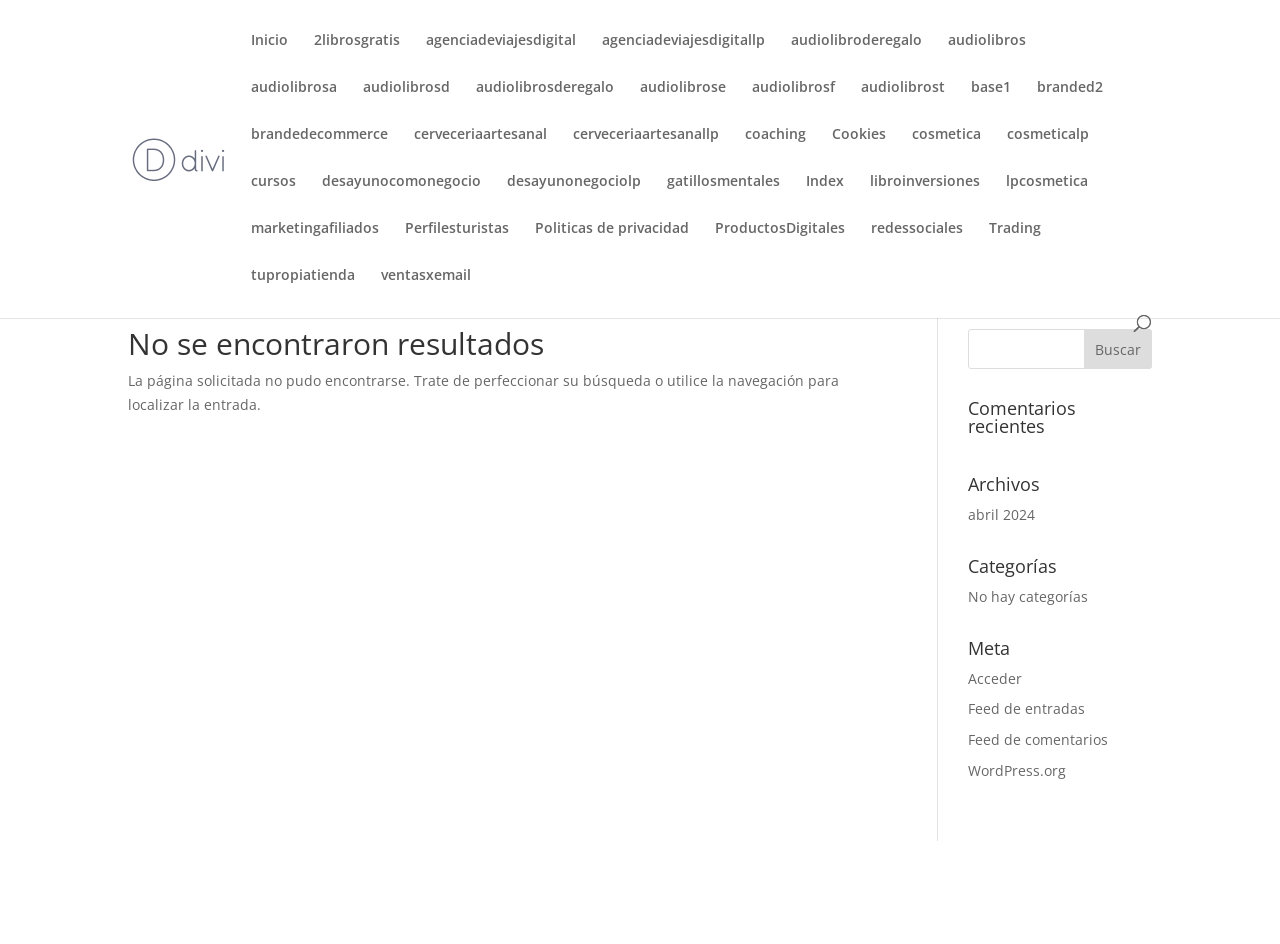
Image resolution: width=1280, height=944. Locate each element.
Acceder (995, 678)
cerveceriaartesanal (480, 135)
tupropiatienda (303, 276)
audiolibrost (903, 88)
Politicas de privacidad (612, 229)
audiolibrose (683, 88)
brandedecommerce (319, 135)
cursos (273, 182)
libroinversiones (925, 182)
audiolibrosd (406, 88)
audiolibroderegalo (856, 41)
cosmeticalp (1048, 135)
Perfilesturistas (457, 229)
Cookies (859, 135)
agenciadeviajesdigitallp (683, 41)
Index (825, 182)
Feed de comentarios (1038, 739)
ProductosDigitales (780, 229)
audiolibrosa (294, 88)
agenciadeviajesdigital (501, 41)
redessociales (917, 229)
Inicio (269, 41)
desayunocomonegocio (401, 182)
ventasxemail (426, 276)
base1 (991, 88)
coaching (775, 135)
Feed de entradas (1026, 708)
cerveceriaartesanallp (646, 135)
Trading (1015, 229)
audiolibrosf (793, 88)
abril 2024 (1001, 514)
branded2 (1070, 88)
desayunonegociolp (574, 182)
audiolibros (987, 41)
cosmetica (946, 135)
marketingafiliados (315, 229)
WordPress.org (1017, 770)
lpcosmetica (1047, 182)
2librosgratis (357, 41)
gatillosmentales (723, 182)
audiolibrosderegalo (545, 88)
